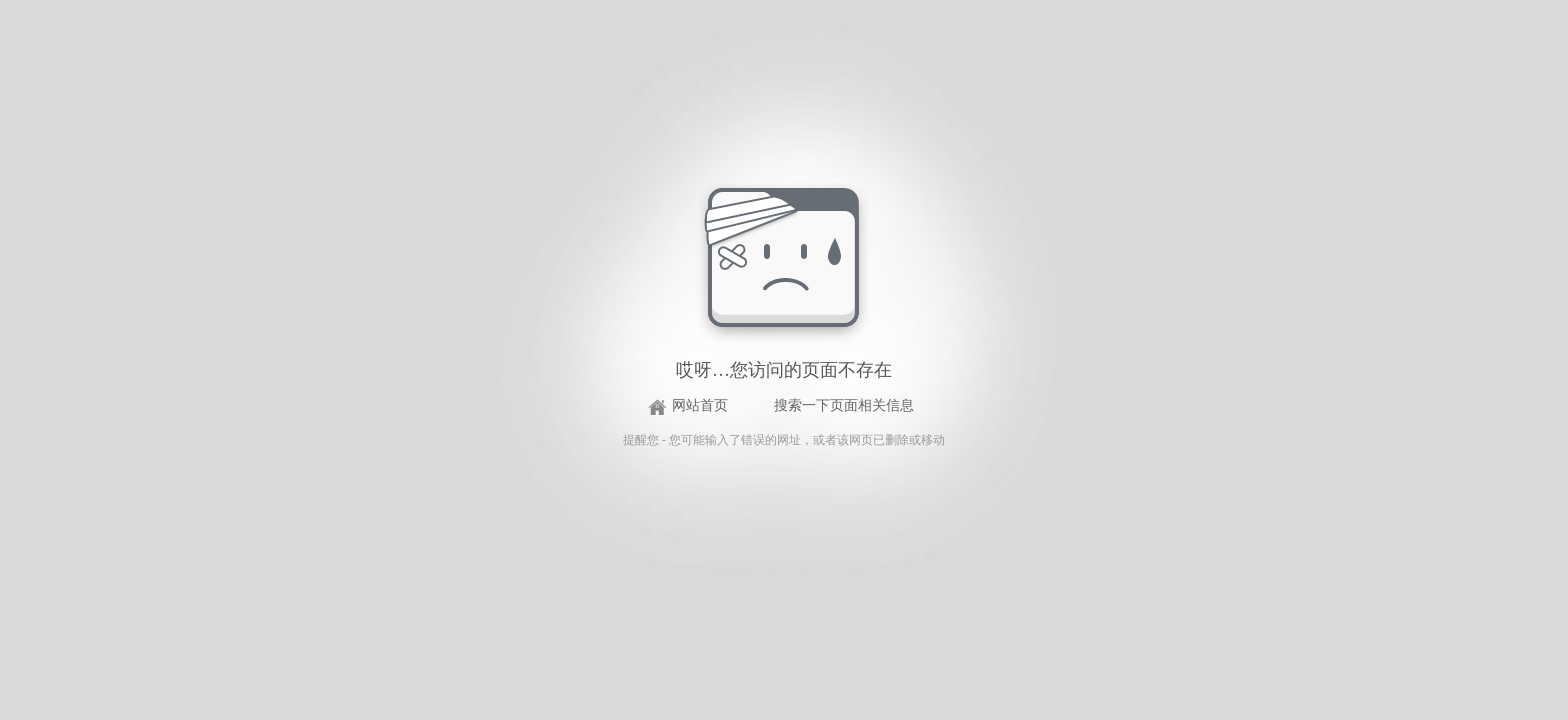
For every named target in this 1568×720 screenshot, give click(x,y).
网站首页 (700, 405)
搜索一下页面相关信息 (844, 405)
